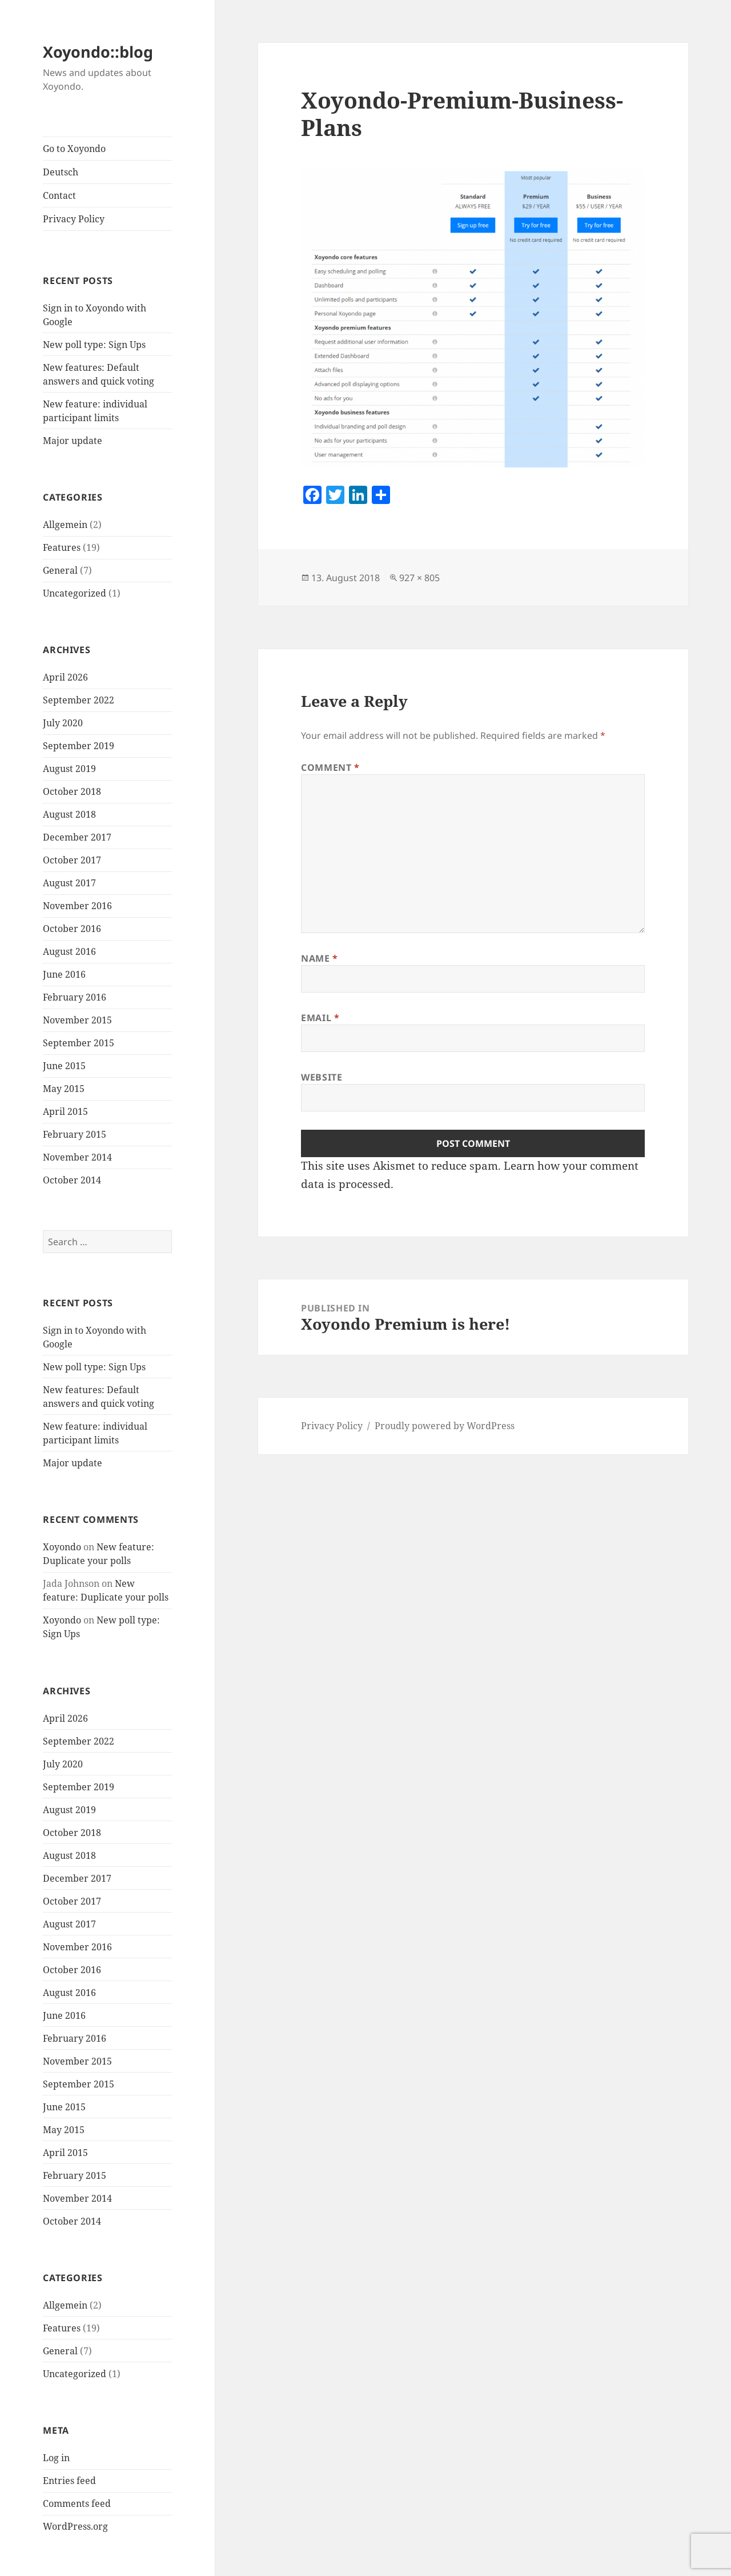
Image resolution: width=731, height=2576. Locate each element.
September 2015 (78, 1043)
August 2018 (69, 814)
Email (320, 1017)
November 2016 (77, 905)
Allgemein (65, 524)
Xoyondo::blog (98, 51)
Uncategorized (74, 593)
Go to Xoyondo (74, 148)
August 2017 (69, 883)
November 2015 (77, 1020)
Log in (56, 2457)
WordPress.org (75, 2526)
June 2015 (64, 1065)
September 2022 (78, 700)
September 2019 (78, 745)
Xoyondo (62, 1547)
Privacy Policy (74, 219)
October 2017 (72, 860)
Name (319, 958)
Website (321, 1077)
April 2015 (65, 1111)
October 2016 (72, 928)
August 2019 (69, 768)
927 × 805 (419, 577)
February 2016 (74, 997)
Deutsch (60, 172)
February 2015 (74, 1134)
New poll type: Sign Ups (94, 344)
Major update (72, 440)
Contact (59, 195)
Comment (330, 767)
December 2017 (77, 837)
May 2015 (64, 1088)
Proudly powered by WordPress (445, 1425)
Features (62, 547)
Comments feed (77, 2503)
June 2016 (64, 974)
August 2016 (69, 951)
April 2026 (65, 677)
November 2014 (77, 1157)
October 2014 (72, 1180)
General (60, 570)
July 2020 (63, 723)
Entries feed (69, 2480)
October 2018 (72, 791)
